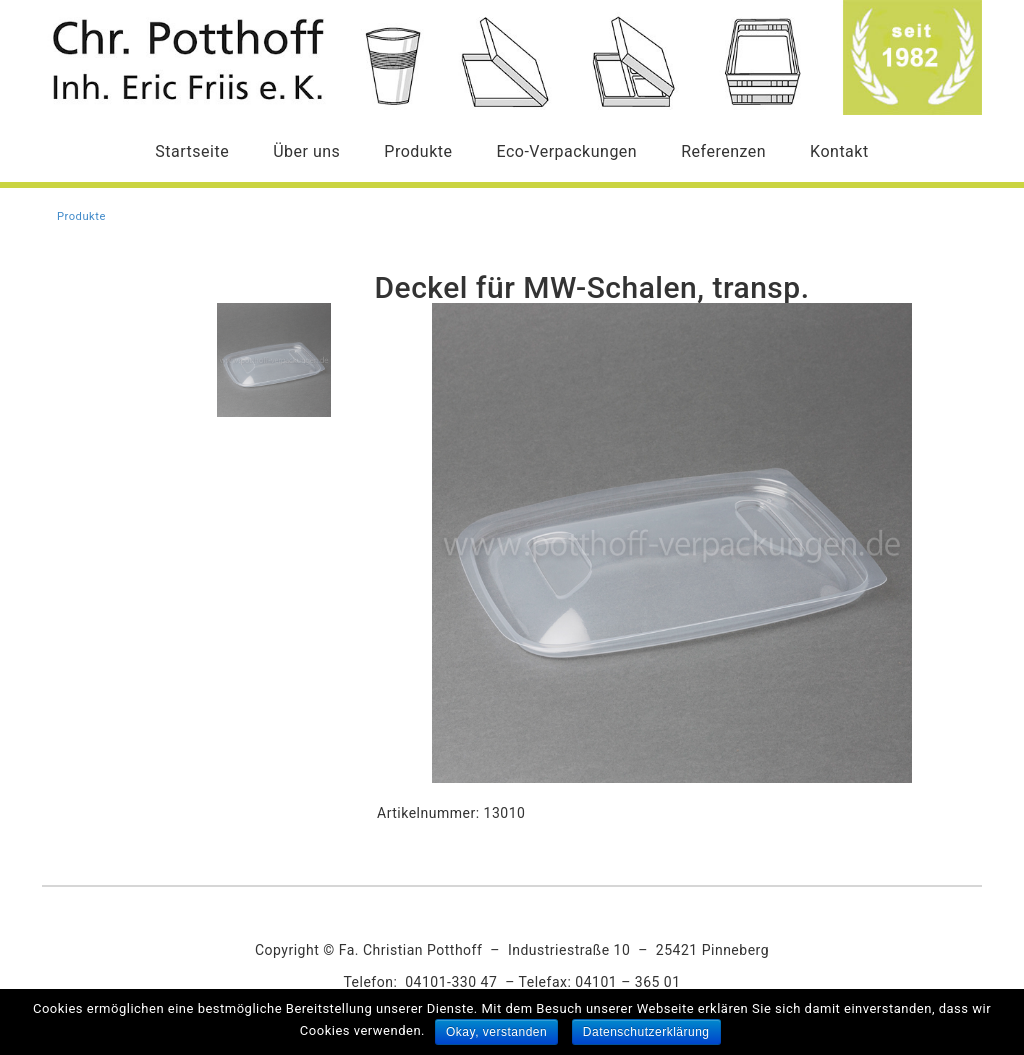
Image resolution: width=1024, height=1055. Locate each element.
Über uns (306, 151)
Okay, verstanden (496, 1032)
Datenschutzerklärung (646, 1032)
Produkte (418, 151)
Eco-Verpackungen (566, 151)
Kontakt (839, 151)
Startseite (192, 151)
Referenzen (723, 151)
